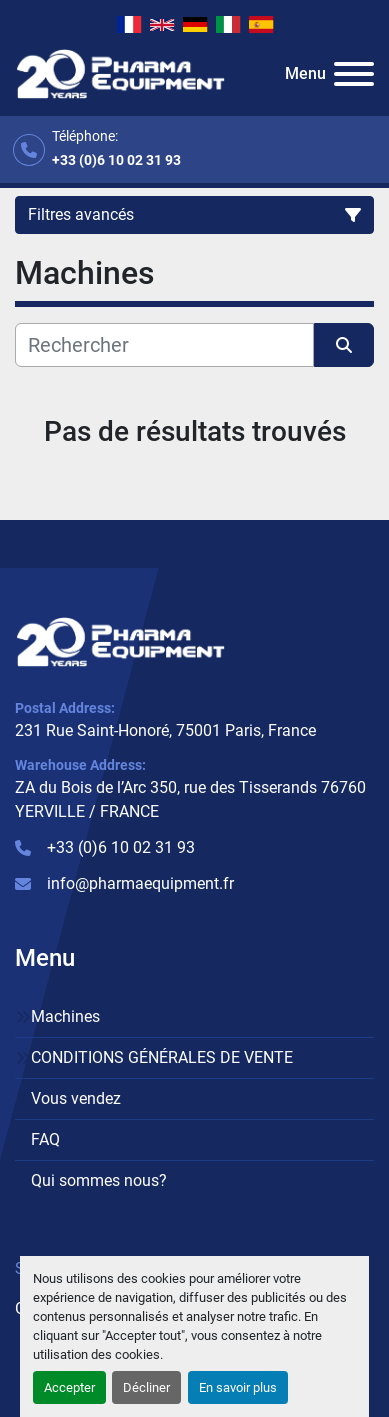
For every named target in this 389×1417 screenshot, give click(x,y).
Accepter (69, 1387)
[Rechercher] (164, 345)
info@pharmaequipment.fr (140, 883)
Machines (65, 1016)
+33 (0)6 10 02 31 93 (116, 160)
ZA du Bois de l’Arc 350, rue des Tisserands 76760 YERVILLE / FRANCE (190, 799)
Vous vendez (76, 1098)
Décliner (146, 1387)
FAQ (45, 1139)
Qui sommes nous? (99, 1180)
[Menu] (354, 74)
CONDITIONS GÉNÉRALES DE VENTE (162, 1057)
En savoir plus (238, 1387)
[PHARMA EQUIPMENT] (120, 640)
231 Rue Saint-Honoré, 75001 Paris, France (165, 730)
